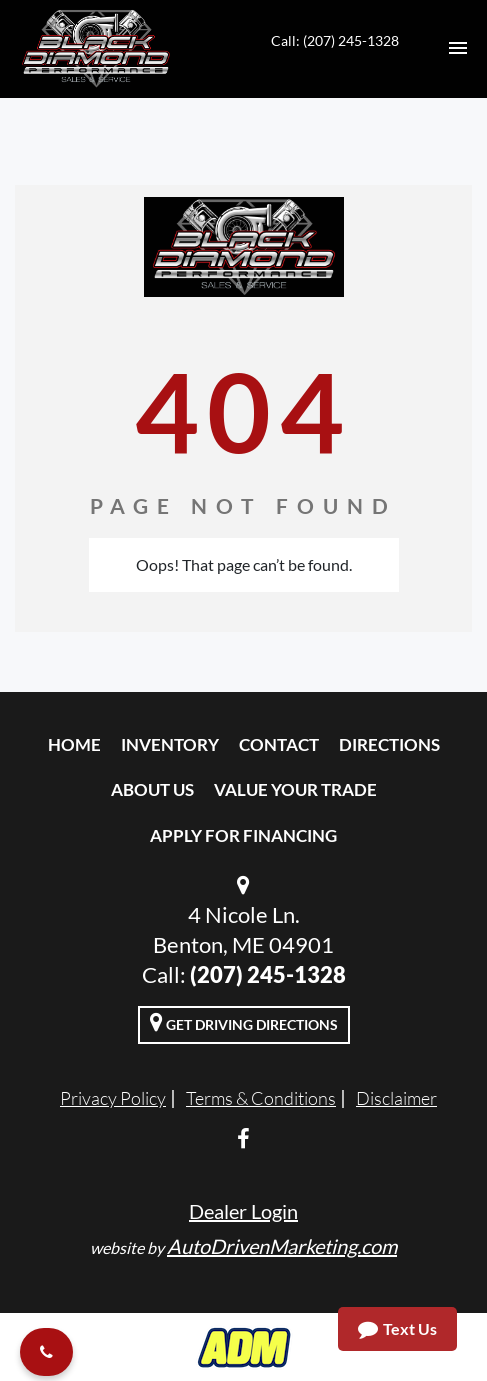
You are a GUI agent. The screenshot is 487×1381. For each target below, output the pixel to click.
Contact (279, 744)
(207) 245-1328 (268, 974)
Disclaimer (396, 1098)
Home (74, 744)
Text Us (397, 1329)
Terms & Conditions (261, 1098)
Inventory (170, 744)
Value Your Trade (295, 789)
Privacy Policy (113, 1098)
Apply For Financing (243, 835)
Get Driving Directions (244, 1022)
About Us (152, 789)
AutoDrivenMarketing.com (282, 1246)
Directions (389, 744)
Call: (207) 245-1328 (335, 40)
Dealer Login (243, 1211)
